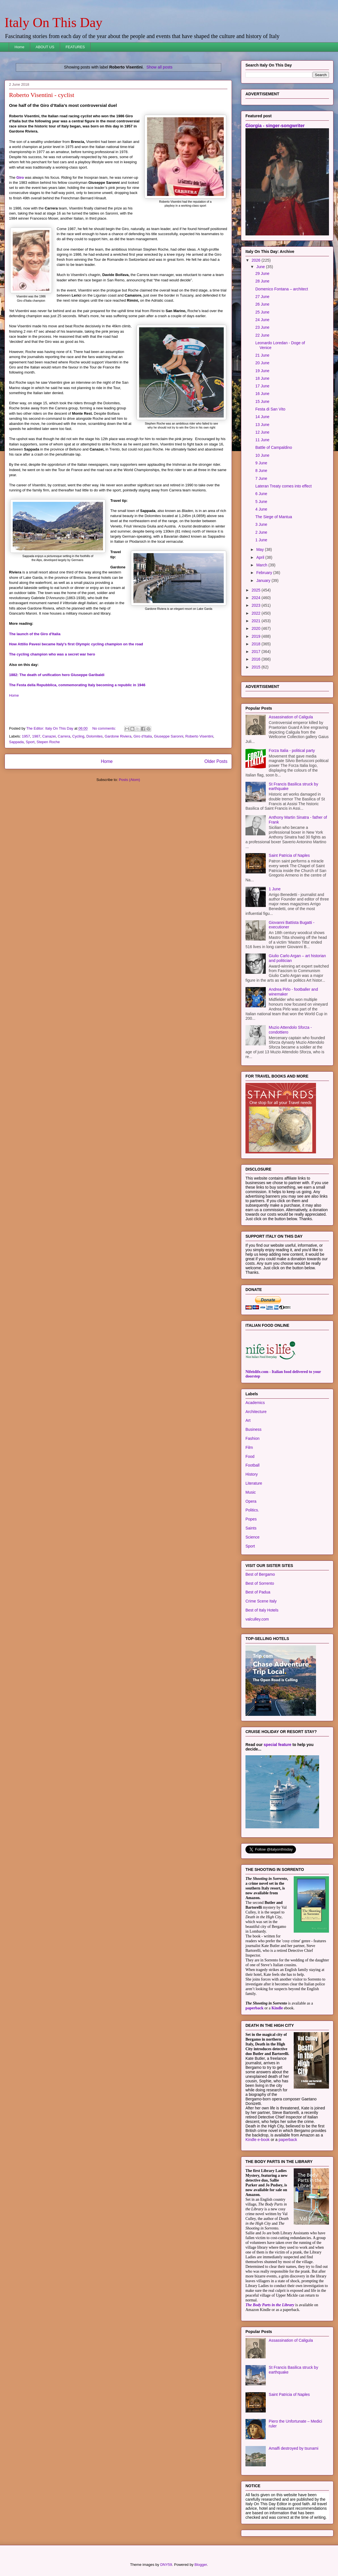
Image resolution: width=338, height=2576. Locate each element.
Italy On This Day (53, 22)
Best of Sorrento (259, 1583)
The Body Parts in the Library (269, 2305)
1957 (26, 736)
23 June (262, 327)
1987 (36, 736)
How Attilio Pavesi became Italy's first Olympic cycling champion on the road (76, 644)
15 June (262, 401)
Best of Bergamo (260, 1574)
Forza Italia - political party (292, 750)
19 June (262, 370)
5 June (261, 501)
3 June (261, 524)
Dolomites (94, 736)
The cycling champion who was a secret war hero (52, 654)
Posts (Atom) (129, 780)
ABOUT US (45, 47)
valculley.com (257, 1619)
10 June (262, 455)
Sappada (16, 742)
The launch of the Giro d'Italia (34, 634)
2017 (257, 651)
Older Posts (216, 761)
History (251, 1474)
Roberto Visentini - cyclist (41, 94)
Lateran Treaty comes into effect (283, 486)
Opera (250, 1501)
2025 (257, 590)
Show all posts (159, 67)
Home (20, 47)
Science (252, 1537)
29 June (262, 273)
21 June (262, 355)
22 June (262, 335)
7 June (261, 478)
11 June (262, 440)
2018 (257, 644)
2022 (257, 613)
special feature (277, 1744)
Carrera (64, 736)
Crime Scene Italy (260, 1601)
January (263, 580)
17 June (262, 386)
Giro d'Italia (142, 736)
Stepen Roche (48, 742)
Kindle (277, 2008)
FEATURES (75, 47)
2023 (257, 605)
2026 (257, 260)
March (262, 565)
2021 (257, 621)
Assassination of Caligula (291, 717)
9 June (261, 463)
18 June (262, 378)
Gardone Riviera (118, 736)
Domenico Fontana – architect (281, 289)
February (264, 572)
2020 (257, 628)
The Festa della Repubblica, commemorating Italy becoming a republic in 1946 (77, 685)
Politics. (252, 1510)
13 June (262, 424)
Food (249, 1456)
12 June (262, 432)
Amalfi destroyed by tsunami (294, 2448)
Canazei (49, 736)
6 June (261, 493)
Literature (253, 1483)
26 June (262, 304)
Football (252, 1465)
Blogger (200, 2564)
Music (250, 1492)
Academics (255, 1402)
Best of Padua (257, 1592)
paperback (254, 2008)
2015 (257, 667)
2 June (261, 532)
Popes (251, 1519)
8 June (261, 470)
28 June (262, 281)
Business (253, 1429)
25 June (262, 312)
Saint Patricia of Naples (289, 855)
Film (249, 1447)
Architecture (256, 1411)
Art (248, 1420)
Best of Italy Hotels (261, 1610)
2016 (257, 659)
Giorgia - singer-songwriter (275, 125)
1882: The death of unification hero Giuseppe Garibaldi (56, 675)
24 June (262, 319)
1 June (261, 540)
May (260, 549)
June (261, 266)
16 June (262, 393)
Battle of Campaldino (273, 447)
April (260, 557)
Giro (20, 177)
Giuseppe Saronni (168, 736)
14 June (262, 416)
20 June (262, 363)
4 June (261, 509)
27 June (262, 296)
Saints (250, 1528)
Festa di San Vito (270, 409)
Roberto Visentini (199, 736)
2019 (257, 636)
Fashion (252, 1438)
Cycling (78, 736)
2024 (257, 597)
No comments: (104, 728)
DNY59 (166, 2564)
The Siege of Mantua (273, 517)
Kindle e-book (258, 2139)
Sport (30, 742)
